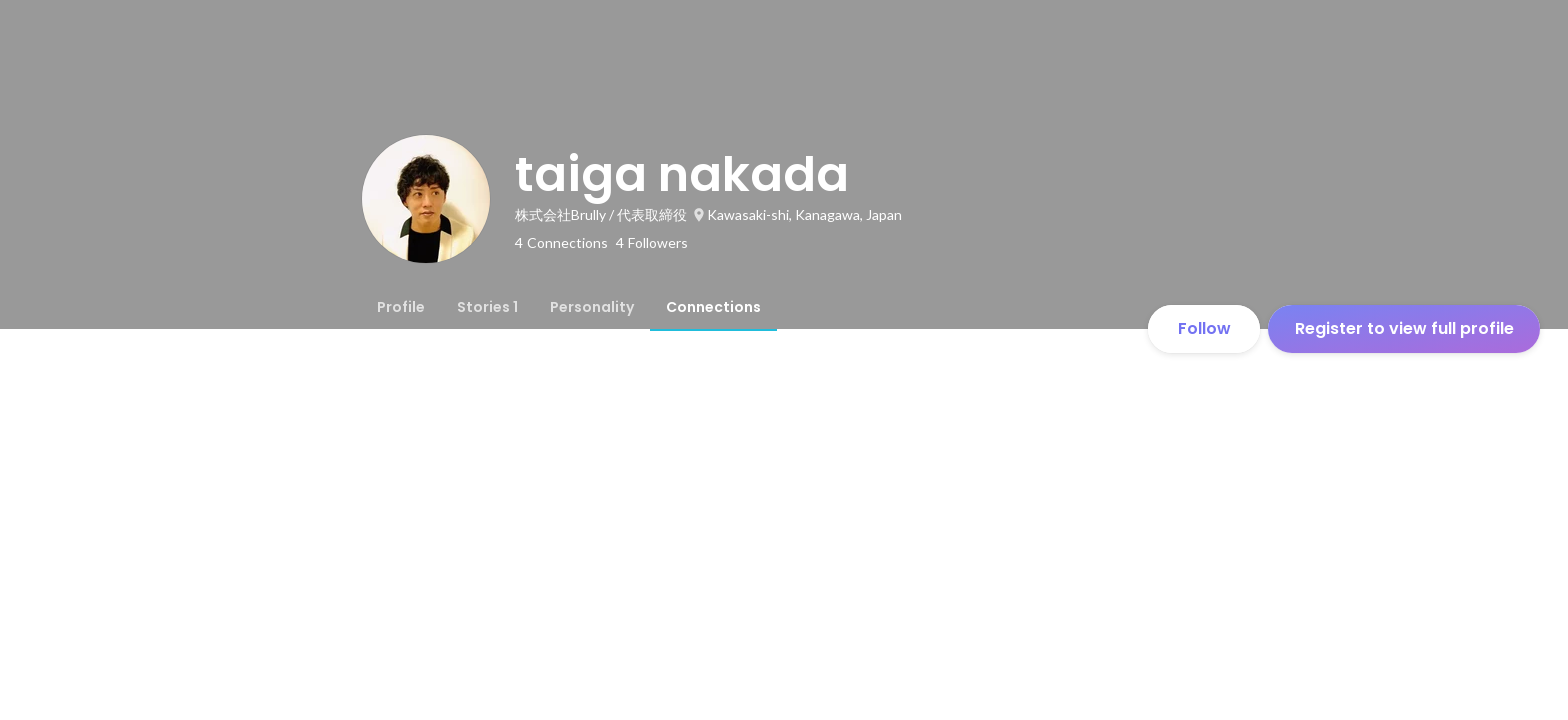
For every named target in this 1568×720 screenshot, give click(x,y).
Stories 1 (487, 307)
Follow (1204, 328)
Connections (713, 307)
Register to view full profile (1404, 328)
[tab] (401, 307)
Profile (401, 307)
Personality (592, 307)
